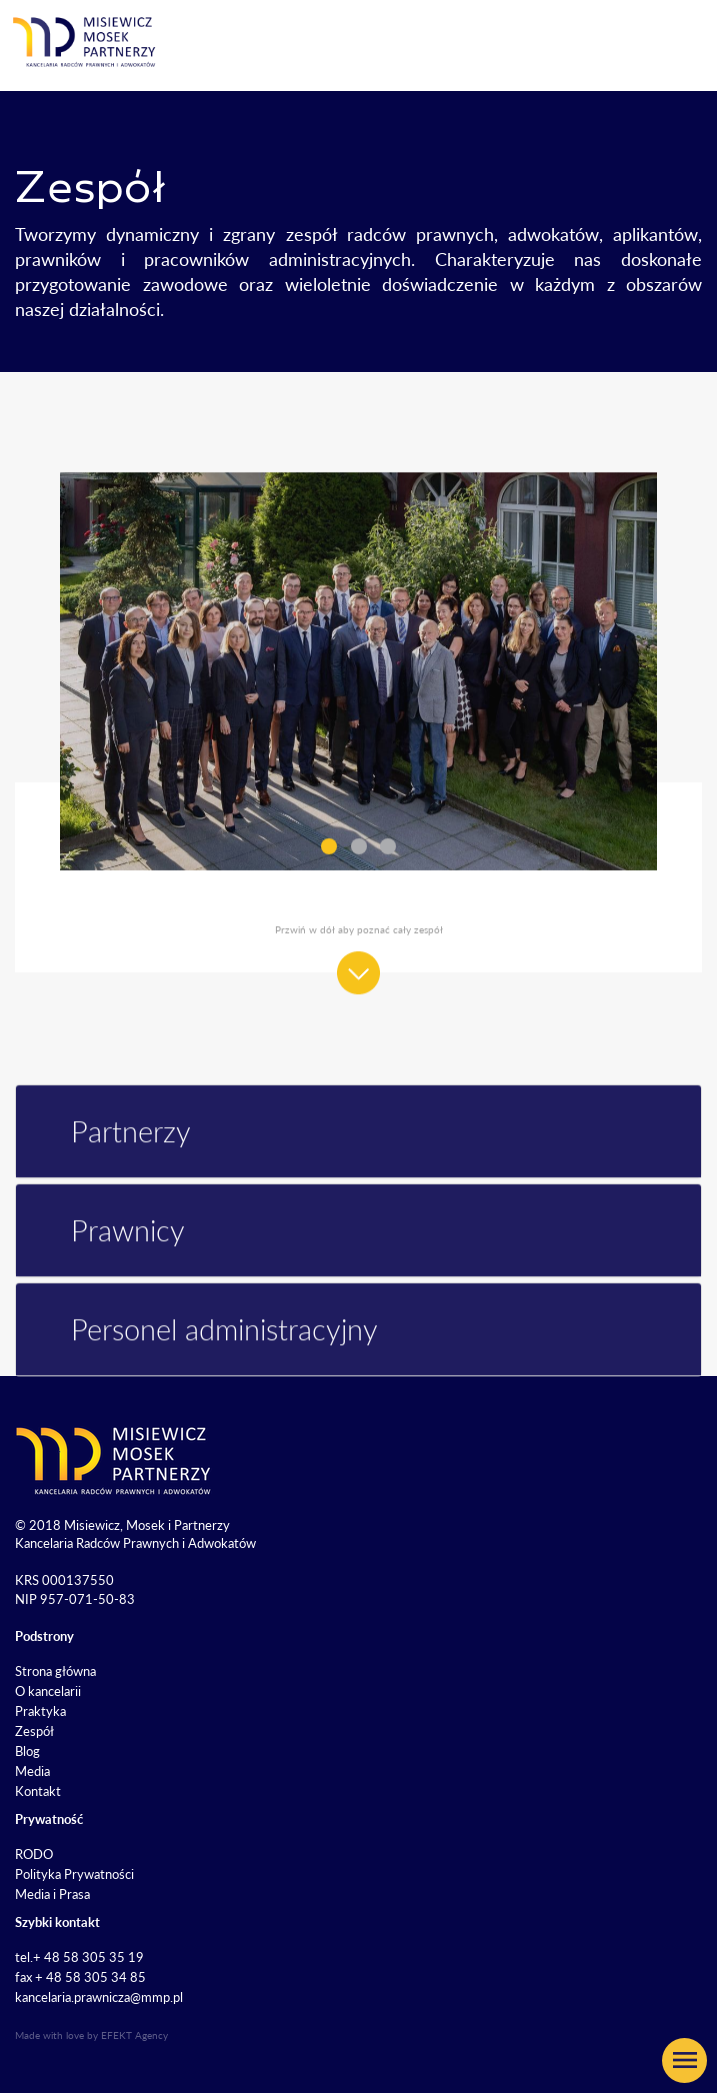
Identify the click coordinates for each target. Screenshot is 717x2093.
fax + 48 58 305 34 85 (80, 1977)
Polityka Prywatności (74, 1874)
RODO (34, 1854)
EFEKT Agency (134, 2035)
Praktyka (40, 1711)
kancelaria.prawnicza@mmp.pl (99, 1997)
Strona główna (55, 1671)
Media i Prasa (52, 1894)
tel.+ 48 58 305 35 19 (79, 1957)
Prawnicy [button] (110, 1255)
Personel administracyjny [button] (207, 1354)
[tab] (358, 1157)
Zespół (34, 1731)
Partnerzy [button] (113, 1156)
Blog (27, 1751)
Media (32, 1771)
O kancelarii (48, 1691)
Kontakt (38, 1791)
